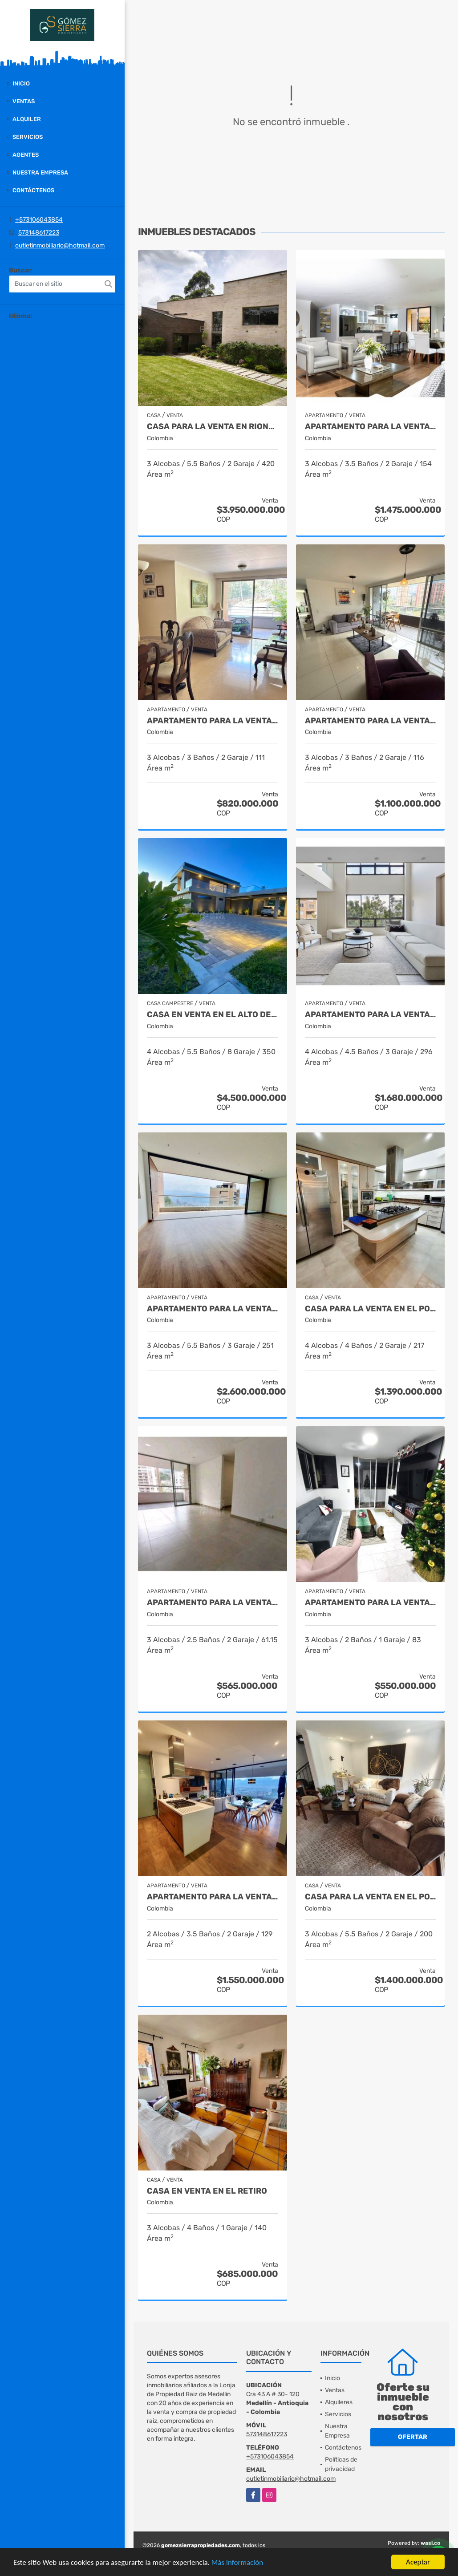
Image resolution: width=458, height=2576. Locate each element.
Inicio (21, 83)
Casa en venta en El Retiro (207, 2191)
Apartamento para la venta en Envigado (212, 1602)
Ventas (23, 101)
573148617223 (38, 232)
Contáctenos (33, 190)
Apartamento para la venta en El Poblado (370, 426)
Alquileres (339, 2402)
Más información (237, 2562)
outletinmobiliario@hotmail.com (60, 245)
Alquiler (26, 119)
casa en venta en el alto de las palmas (212, 1014)
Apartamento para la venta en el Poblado (370, 1014)
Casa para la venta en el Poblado (370, 1309)
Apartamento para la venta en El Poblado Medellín (212, 1897)
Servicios (27, 137)
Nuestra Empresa (40, 172)
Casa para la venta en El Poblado (370, 1897)
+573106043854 (39, 219)
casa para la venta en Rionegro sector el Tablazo (212, 426)
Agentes (25, 154)
